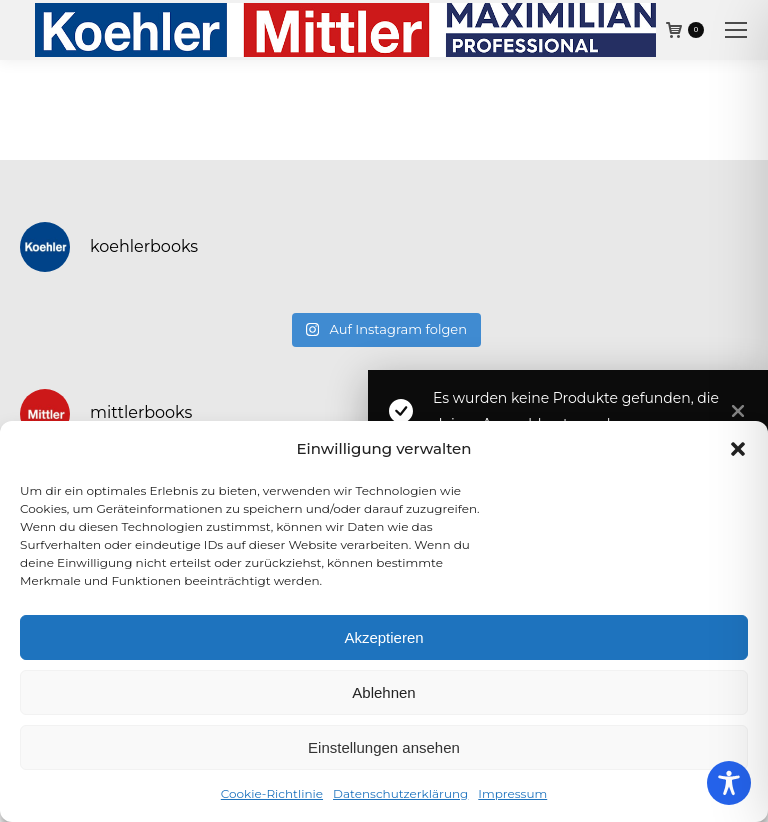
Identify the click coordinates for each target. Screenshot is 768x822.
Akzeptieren (383, 637)
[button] (738, 449)
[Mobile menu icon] (736, 30)
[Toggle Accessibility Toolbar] (729, 783)
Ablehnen (383, 692)
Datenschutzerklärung (400, 793)
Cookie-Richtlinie (272, 793)
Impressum (512, 793)
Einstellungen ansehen (384, 747)
